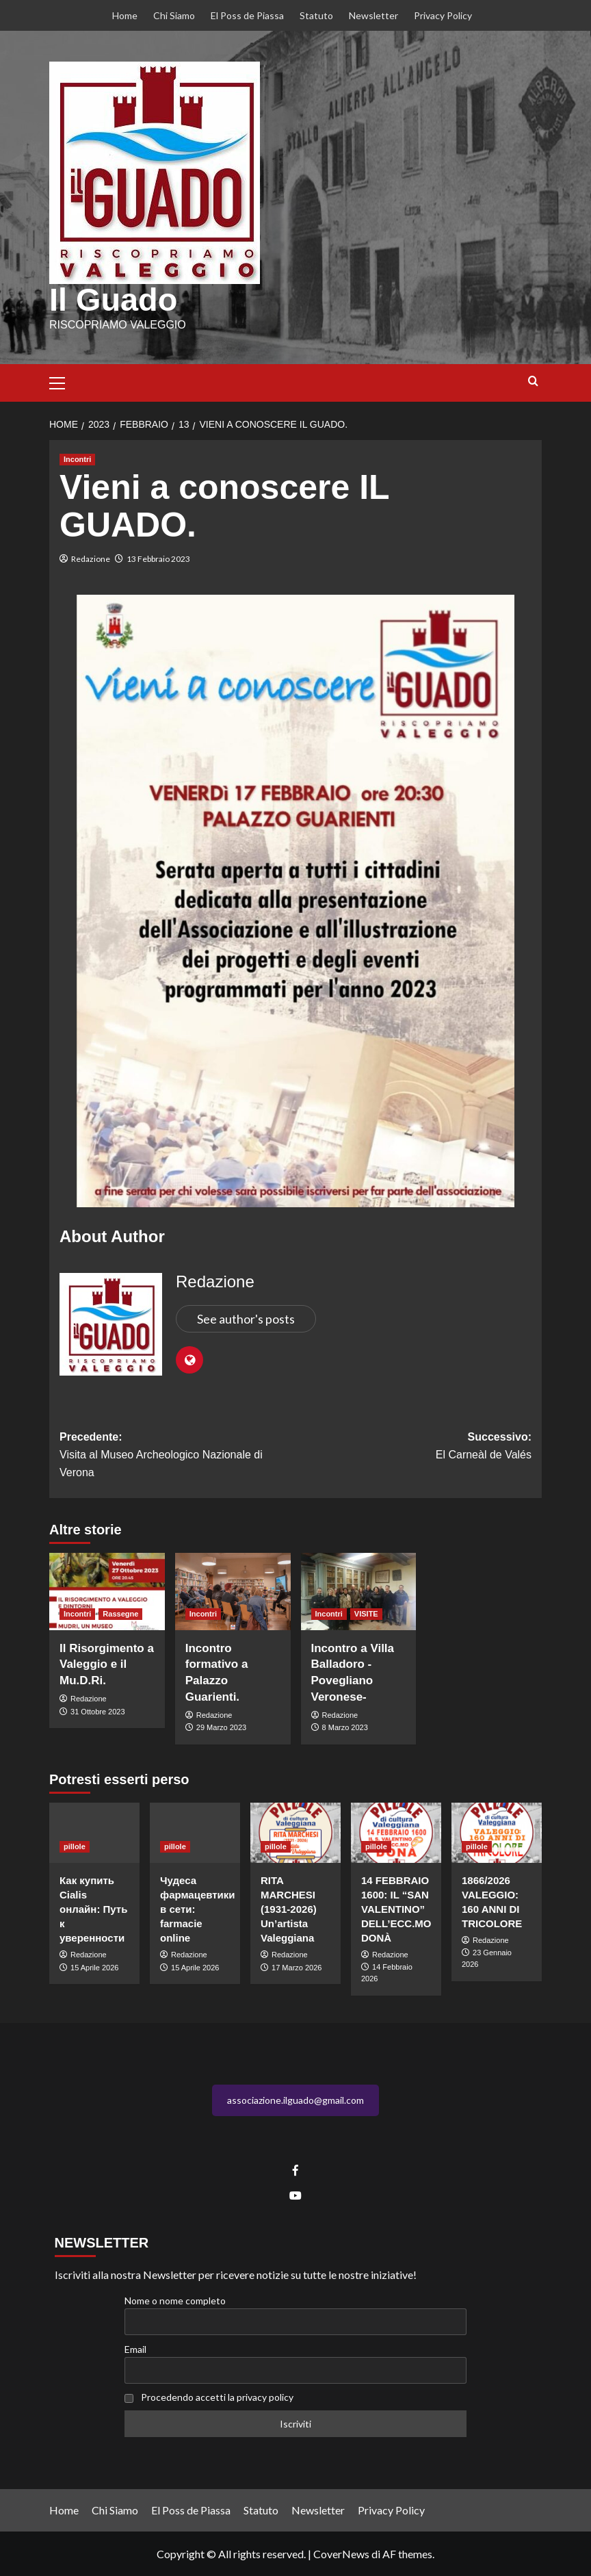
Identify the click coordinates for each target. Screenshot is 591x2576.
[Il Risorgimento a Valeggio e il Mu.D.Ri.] (107, 1591)
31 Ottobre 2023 (97, 1711)
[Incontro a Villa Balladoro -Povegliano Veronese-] (359, 1591)
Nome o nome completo (175, 2300)
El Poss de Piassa (247, 15)
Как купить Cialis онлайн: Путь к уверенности (93, 1908)
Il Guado (112, 300)
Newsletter (373, 15)
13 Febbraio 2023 (158, 558)
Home (124, 15)
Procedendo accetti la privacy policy (217, 2396)
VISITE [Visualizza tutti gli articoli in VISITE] (366, 1613)
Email (135, 2348)
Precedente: (178, 1456)
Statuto (316, 15)
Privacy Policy (443, 15)
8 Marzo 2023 (345, 1727)
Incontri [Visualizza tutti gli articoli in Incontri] (77, 458)
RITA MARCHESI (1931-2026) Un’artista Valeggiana (289, 1908)
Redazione (90, 558)
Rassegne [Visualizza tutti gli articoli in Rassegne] (120, 1613)
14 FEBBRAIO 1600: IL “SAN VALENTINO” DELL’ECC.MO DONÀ (396, 1908)
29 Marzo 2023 (221, 1727)
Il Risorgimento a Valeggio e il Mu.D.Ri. (107, 1664)
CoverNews (341, 2553)
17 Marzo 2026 (296, 1967)
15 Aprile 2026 (94, 1967)
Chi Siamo (174, 15)
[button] (63, 381)
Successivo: (413, 1447)
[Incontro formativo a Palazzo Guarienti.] (233, 1591)
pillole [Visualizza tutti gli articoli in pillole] (75, 1846)
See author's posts (246, 1318)
